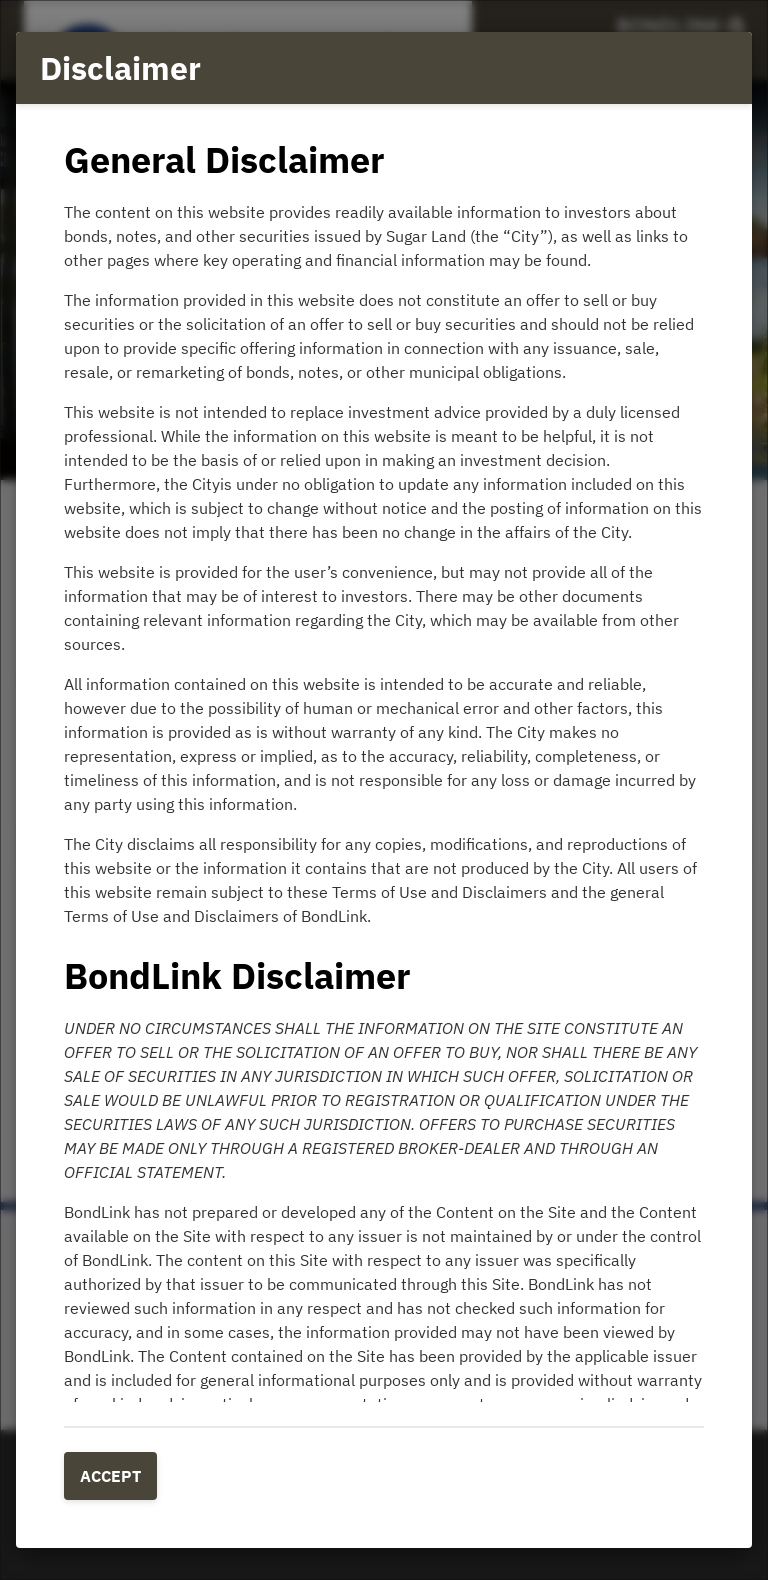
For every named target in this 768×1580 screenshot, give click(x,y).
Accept (110, 1476)
